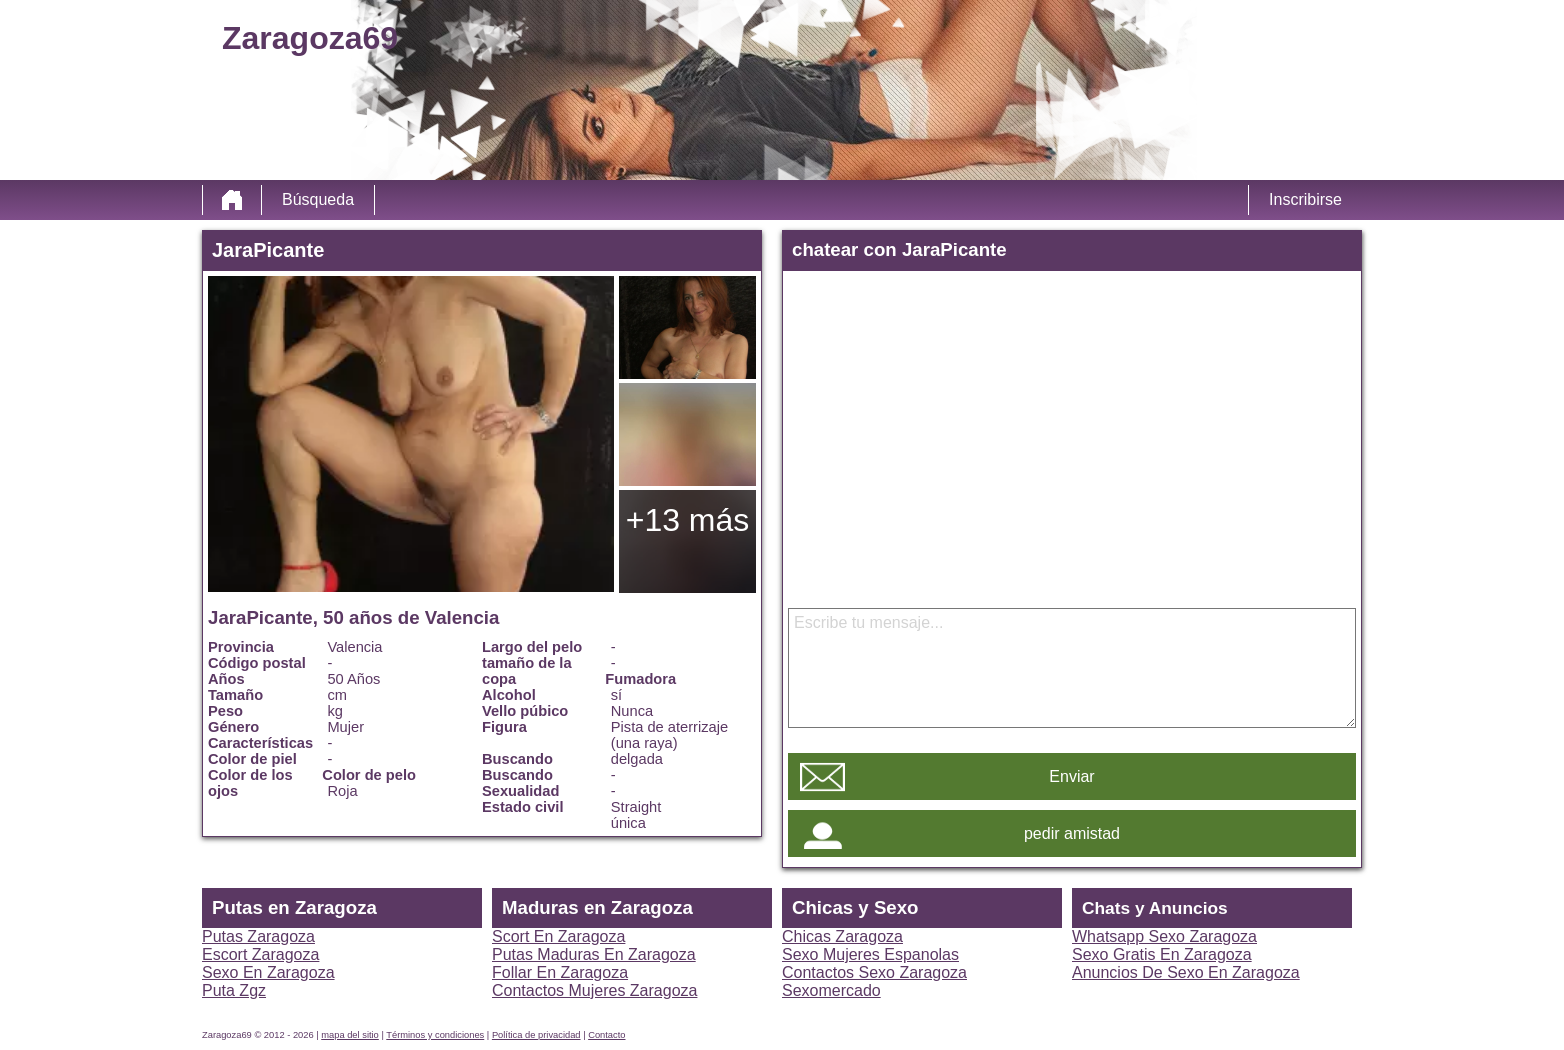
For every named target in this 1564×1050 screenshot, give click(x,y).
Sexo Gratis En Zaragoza (1162, 954)
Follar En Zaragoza (560, 972)
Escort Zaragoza (260, 954)
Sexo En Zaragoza (268, 972)
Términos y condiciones (435, 1035)
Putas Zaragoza (258, 936)
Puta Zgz (234, 990)
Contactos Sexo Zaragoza (874, 972)
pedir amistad (1072, 833)
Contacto (606, 1035)
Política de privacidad (536, 1035)
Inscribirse (1305, 199)
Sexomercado (831, 990)
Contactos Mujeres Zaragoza (594, 990)
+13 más (688, 520)
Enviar (1071, 776)
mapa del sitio (350, 1035)
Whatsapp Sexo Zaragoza (1164, 936)
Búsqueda (318, 199)
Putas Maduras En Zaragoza (594, 954)
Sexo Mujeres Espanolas (870, 954)
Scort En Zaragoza (558, 936)
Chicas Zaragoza (842, 936)
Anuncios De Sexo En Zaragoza (1186, 972)
